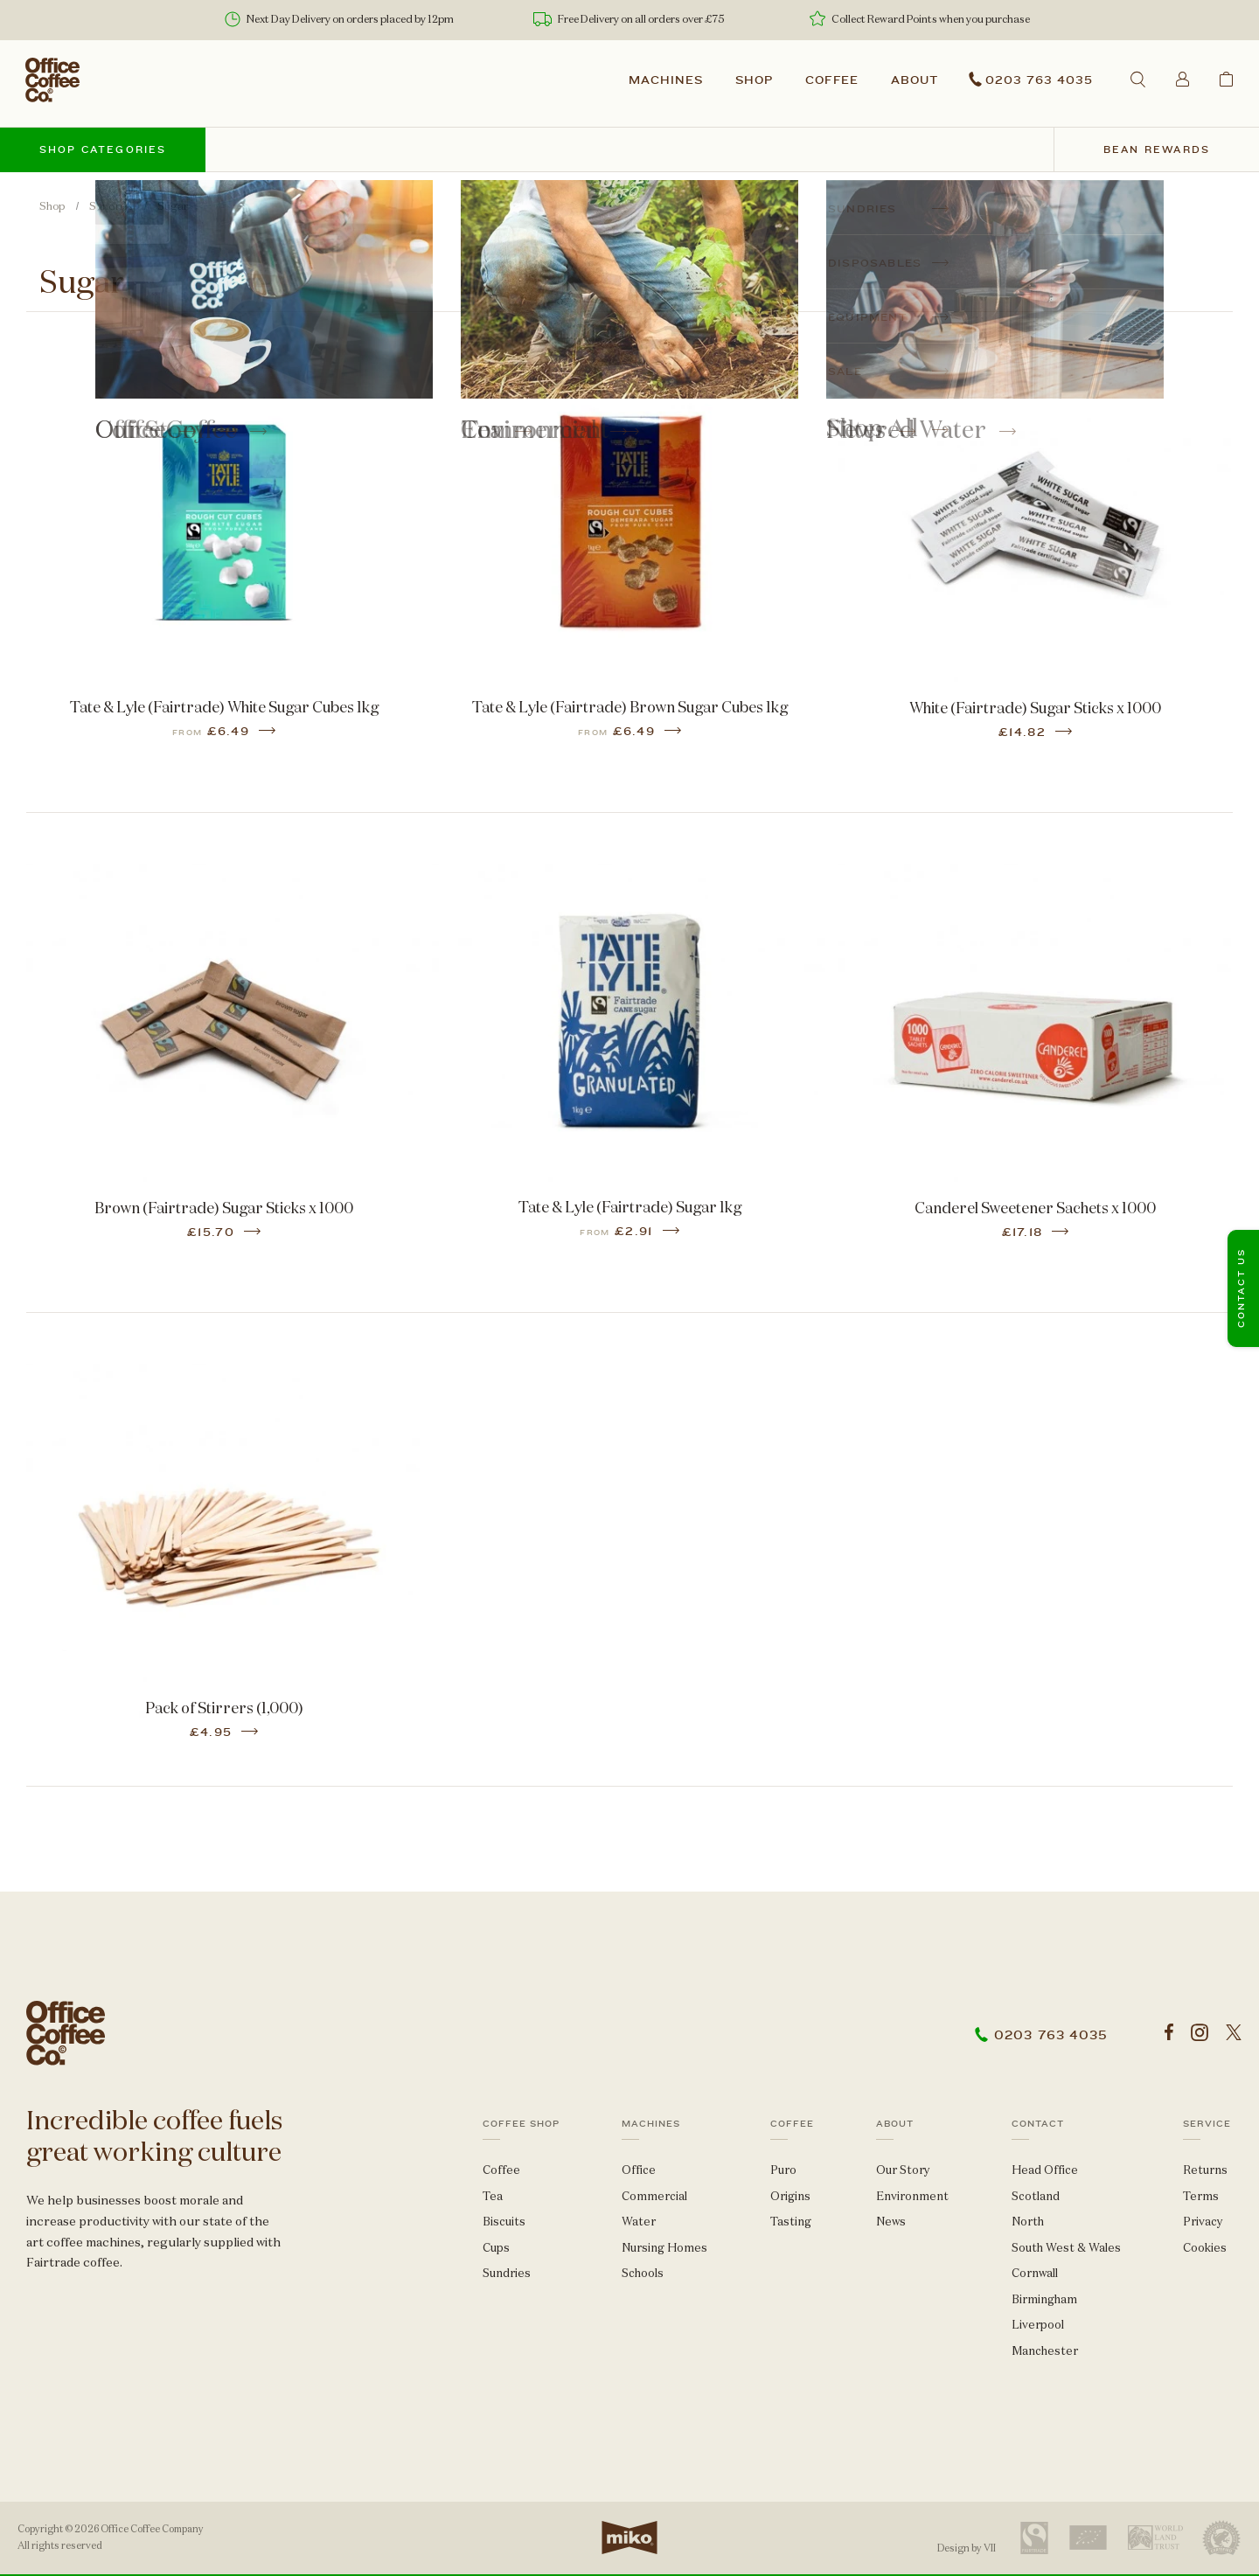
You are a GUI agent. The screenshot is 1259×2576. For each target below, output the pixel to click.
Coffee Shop (521, 2124)
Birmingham (1044, 2299)
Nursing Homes (664, 2247)
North (1028, 2221)
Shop (754, 80)
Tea (493, 2196)
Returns (1205, 2170)
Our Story (903, 2170)
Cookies (1205, 2247)
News (891, 2221)
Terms (1201, 2196)
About (914, 80)
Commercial (654, 2196)
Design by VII (966, 2548)
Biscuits (504, 2221)
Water (639, 2221)
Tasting (790, 2221)
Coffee (832, 80)
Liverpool (1038, 2324)
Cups (496, 2247)
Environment (912, 2196)
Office (639, 2170)
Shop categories (103, 150)
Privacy (1203, 2221)
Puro (783, 2170)
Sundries (111, 206)
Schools (643, 2273)
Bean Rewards (1156, 150)
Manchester (1045, 2350)
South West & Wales (1066, 2247)
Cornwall (1035, 2273)
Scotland (1036, 2196)
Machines (666, 80)
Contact (1038, 2124)
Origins (790, 2196)
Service (1207, 2124)
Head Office (1045, 2170)
